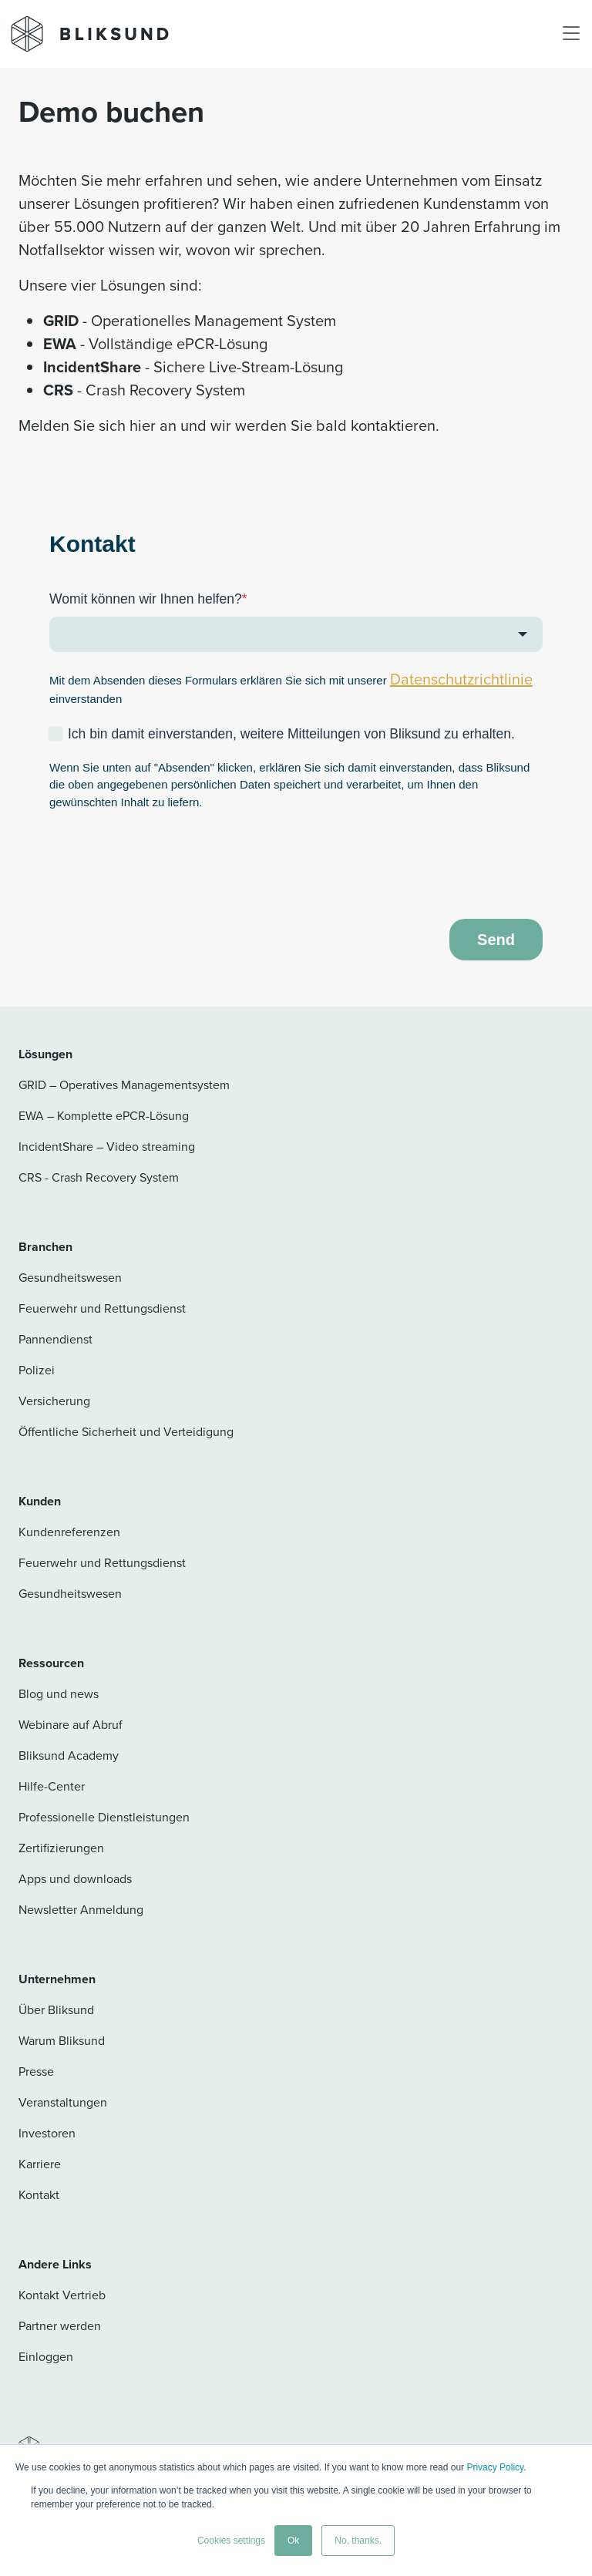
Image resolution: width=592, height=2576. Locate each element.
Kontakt (38, 2195)
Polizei (36, 1370)
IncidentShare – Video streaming (106, 1146)
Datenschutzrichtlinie (461, 679)
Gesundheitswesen (70, 1277)
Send (496, 939)
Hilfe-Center (51, 1786)
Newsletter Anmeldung (80, 1910)
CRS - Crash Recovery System (98, 1177)
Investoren (47, 2133)
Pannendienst (55, 1339)
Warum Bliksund (61, 2041)
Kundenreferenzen (69, 1532)
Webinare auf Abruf (70, 1725)
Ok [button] (293, 2540)
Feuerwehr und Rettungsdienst (102, 1308)
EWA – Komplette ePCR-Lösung (103, 1116)
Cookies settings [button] (231, 2540)
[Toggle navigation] (571, 33)
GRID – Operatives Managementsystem (124, 1085)
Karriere (39, 2164)
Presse (36, 2071)
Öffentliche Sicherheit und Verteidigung (126, 1432)
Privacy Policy (494, 2467)
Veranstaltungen (62, 2102)
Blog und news (58, 1694)
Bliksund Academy (68, 1755)
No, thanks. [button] (358, 2540)
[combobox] (296, 634)
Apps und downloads (75, 1879)
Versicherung (54, 1401)
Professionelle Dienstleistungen (104, 1817)
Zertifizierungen (61, 1848)
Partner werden (59, 2326)
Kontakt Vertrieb (62, 2295)
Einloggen (45, 2357)
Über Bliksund (56, 2010)
